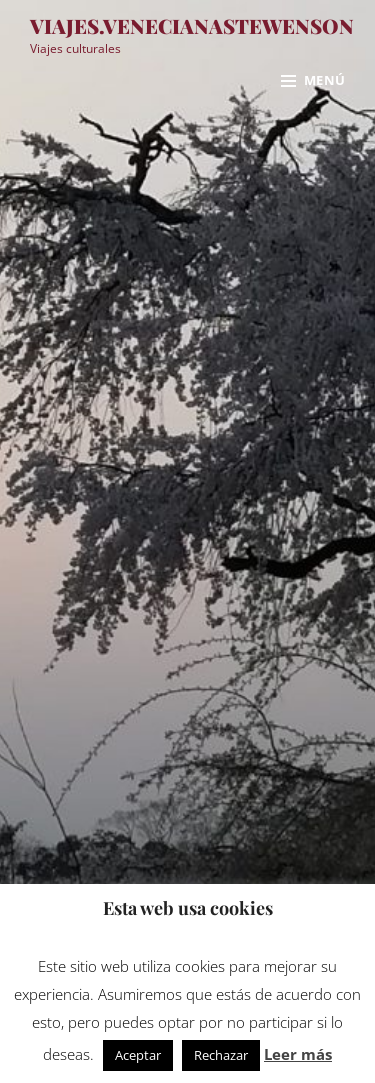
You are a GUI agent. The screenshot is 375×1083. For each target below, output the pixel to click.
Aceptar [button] (138, 1055)
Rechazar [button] (221, 1055)
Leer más (298, 1054)
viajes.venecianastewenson (192, 25)
